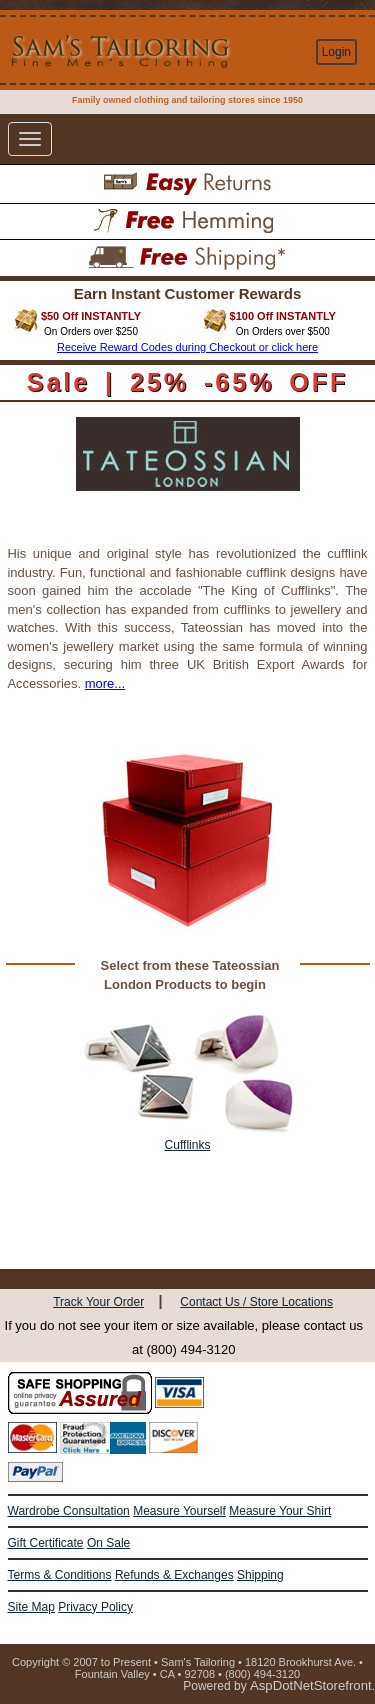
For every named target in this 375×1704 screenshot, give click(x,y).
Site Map (31, 1607)
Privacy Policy (95, 1607)
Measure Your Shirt (280, 1511)
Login (336, 52)
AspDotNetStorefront (311, 1685)
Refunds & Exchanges (174, 1575)
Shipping (260, 1575)
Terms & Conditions (60, 1575)
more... (105, 683)
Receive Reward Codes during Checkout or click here (187, 347)
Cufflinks (188, 1145)
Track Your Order (98, 1302)
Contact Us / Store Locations (256, 1302)
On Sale (108, 1543)
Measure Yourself (179, 1511)
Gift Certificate (46, 1543)
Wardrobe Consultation (69, 1511)
